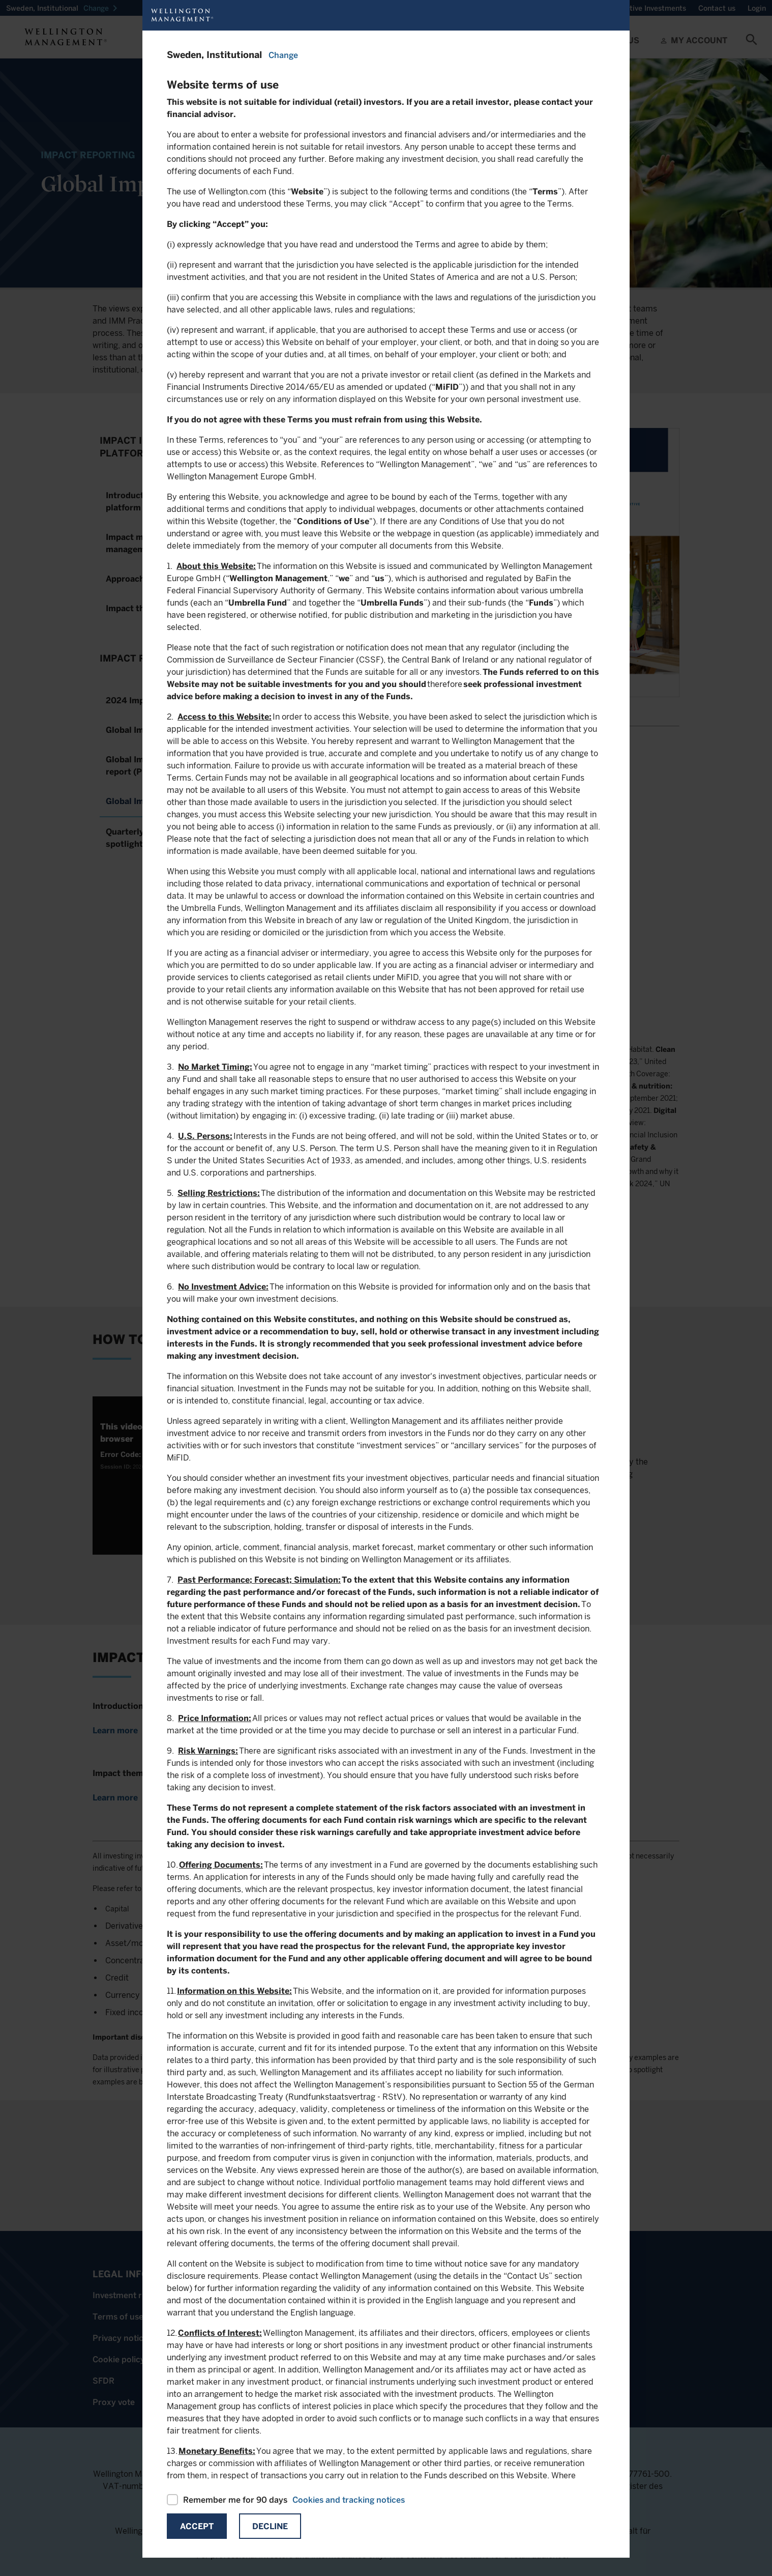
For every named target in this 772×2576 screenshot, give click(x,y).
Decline (270, 2526)
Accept (197, 2526)
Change (283, 55)
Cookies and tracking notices (348, 2500)
